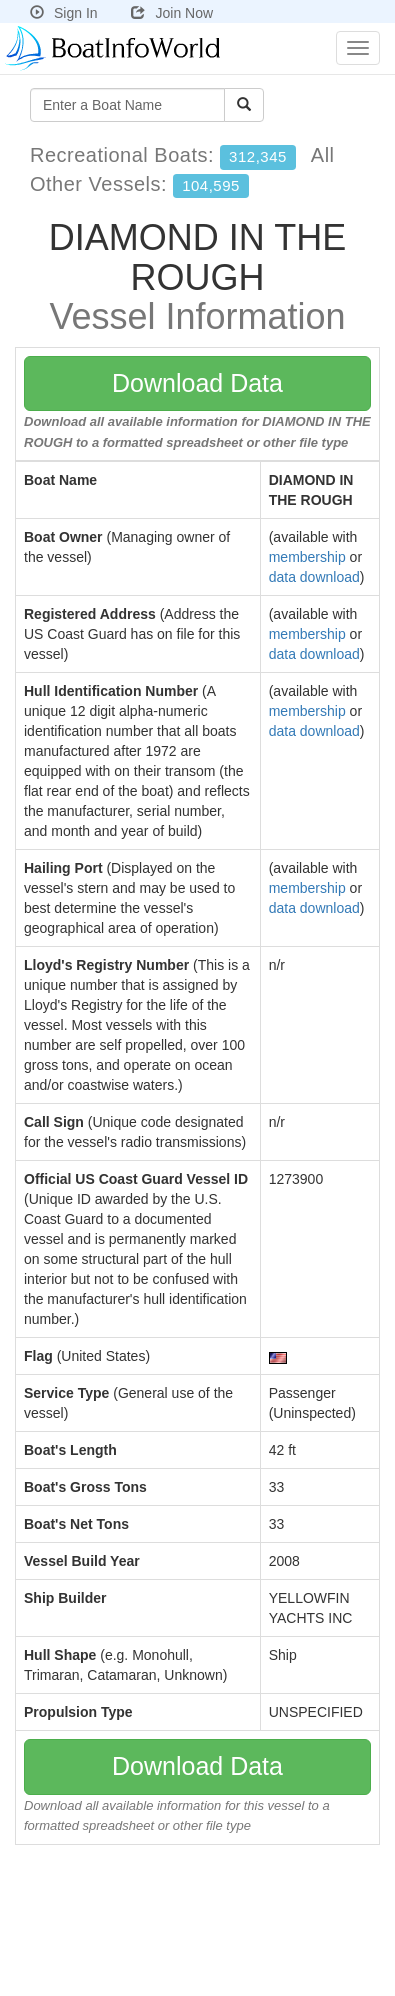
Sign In (64, 13)
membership (307, 557)
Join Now (172, 13)
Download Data (197, 383)
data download (314, 577)
